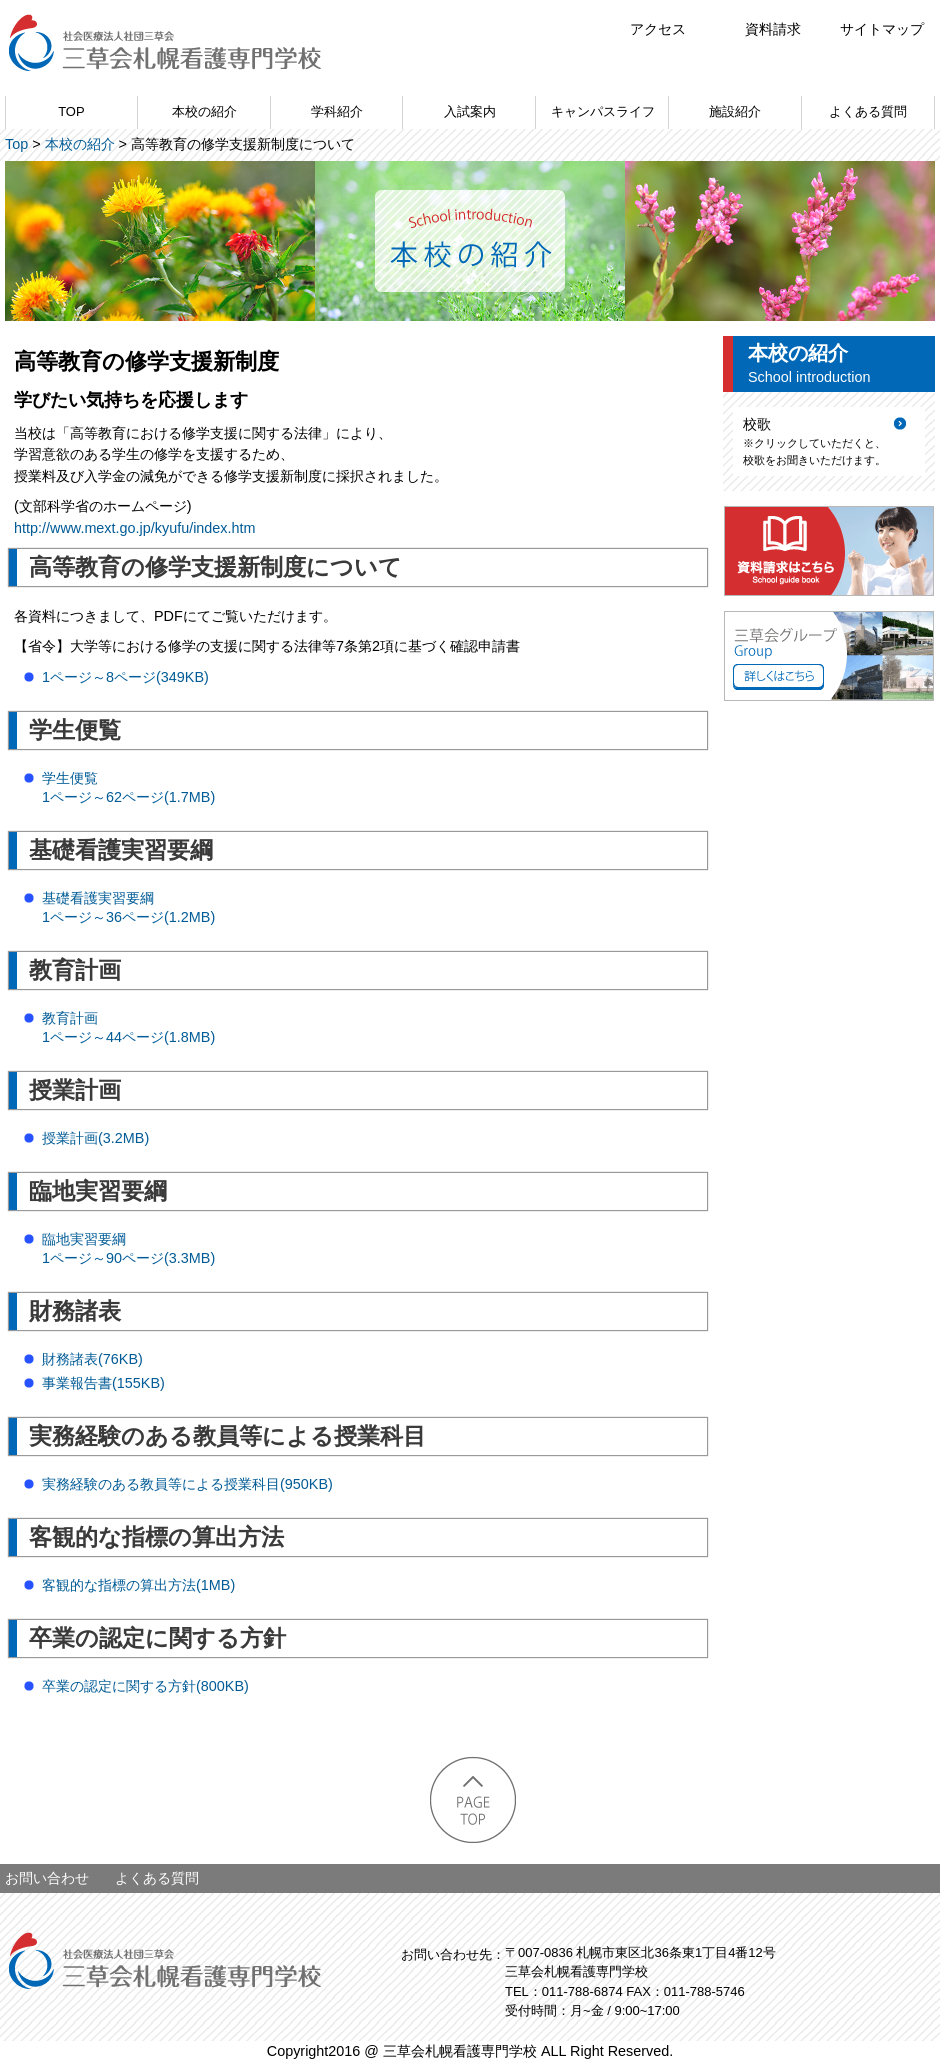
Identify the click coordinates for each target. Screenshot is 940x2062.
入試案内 (470, 111)
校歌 (757, 424)
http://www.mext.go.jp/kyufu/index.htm (135, 528)
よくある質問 (868, 111)
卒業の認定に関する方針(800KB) (145, 1686)
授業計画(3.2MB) (95, 1138)
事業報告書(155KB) (103, 1383)
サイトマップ (882, 29)
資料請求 (773, 29)
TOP (71, 111)
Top (16, 144)
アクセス (658, 29)
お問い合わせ (47, 1878)
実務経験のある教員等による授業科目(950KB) (187, 1484)
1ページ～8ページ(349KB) (125, 677)
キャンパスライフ (603, 111)
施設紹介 (735, 111)
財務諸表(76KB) (92, 1359)
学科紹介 (337, 111)
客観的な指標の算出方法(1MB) (138, 1585)
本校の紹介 (204, 111)
